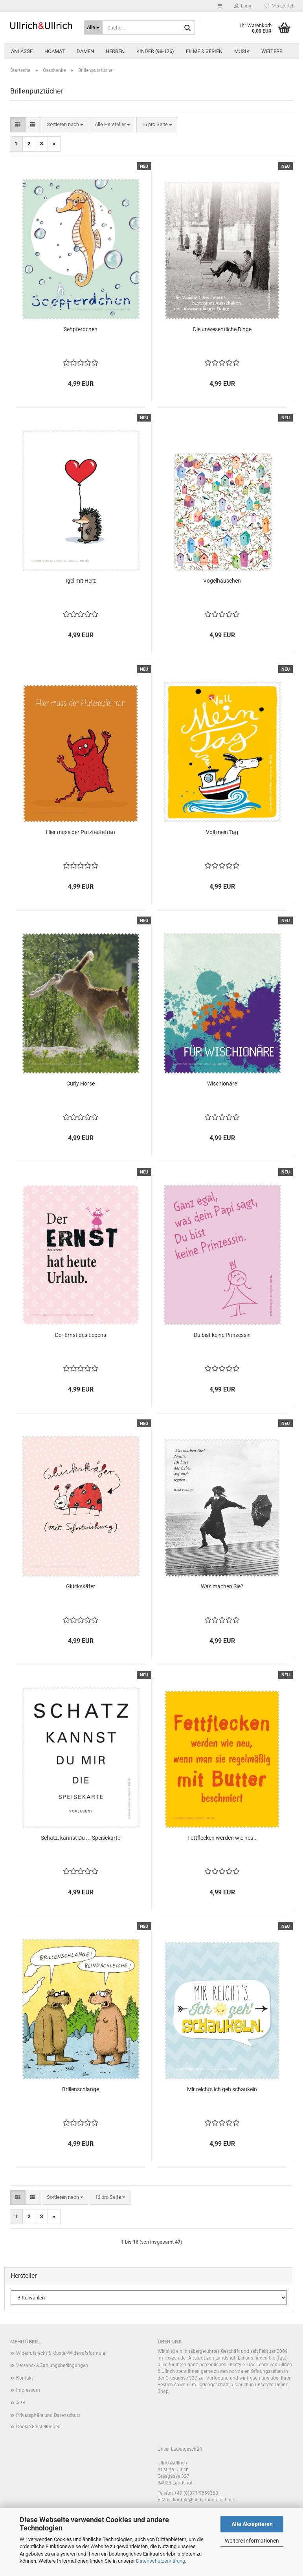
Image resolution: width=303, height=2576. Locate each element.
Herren (115, 51)
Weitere (271, 51)
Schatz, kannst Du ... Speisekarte (80, 1838)
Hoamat (54, 51)
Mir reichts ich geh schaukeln (222, 2089)
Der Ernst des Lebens (80, 1335)
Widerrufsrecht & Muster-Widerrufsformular (61, 2353)
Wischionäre (222, 1083)
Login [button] (243, 6)
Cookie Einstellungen (38, 2426)
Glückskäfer (80, 1586)
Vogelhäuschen (222, 581)
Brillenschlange (80, 2089)
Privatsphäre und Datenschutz (48, 2415)
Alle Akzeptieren (252, 2524)
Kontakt (24, 2378)
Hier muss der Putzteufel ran (80, 832)
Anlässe (22, 51)
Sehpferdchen (80, 329)
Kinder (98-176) (155, 51)
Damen (85, 51)
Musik (242, 51)
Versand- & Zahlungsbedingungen (52, 2365)
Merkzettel (278, 6)
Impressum (28, 2390)
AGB (20, 2402)
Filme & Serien (204, 51)
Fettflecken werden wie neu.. (222, 1838)
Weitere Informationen (252, 2540)
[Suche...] (93, 27)
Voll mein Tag (222, 832)
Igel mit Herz (81, 581)
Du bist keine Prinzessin (222, 1335)
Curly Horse (80, 1083)
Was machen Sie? (222, 1586)
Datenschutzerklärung (160, 2561)
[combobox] (65, 124)
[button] (220, 6)
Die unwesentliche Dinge (222, 329)
